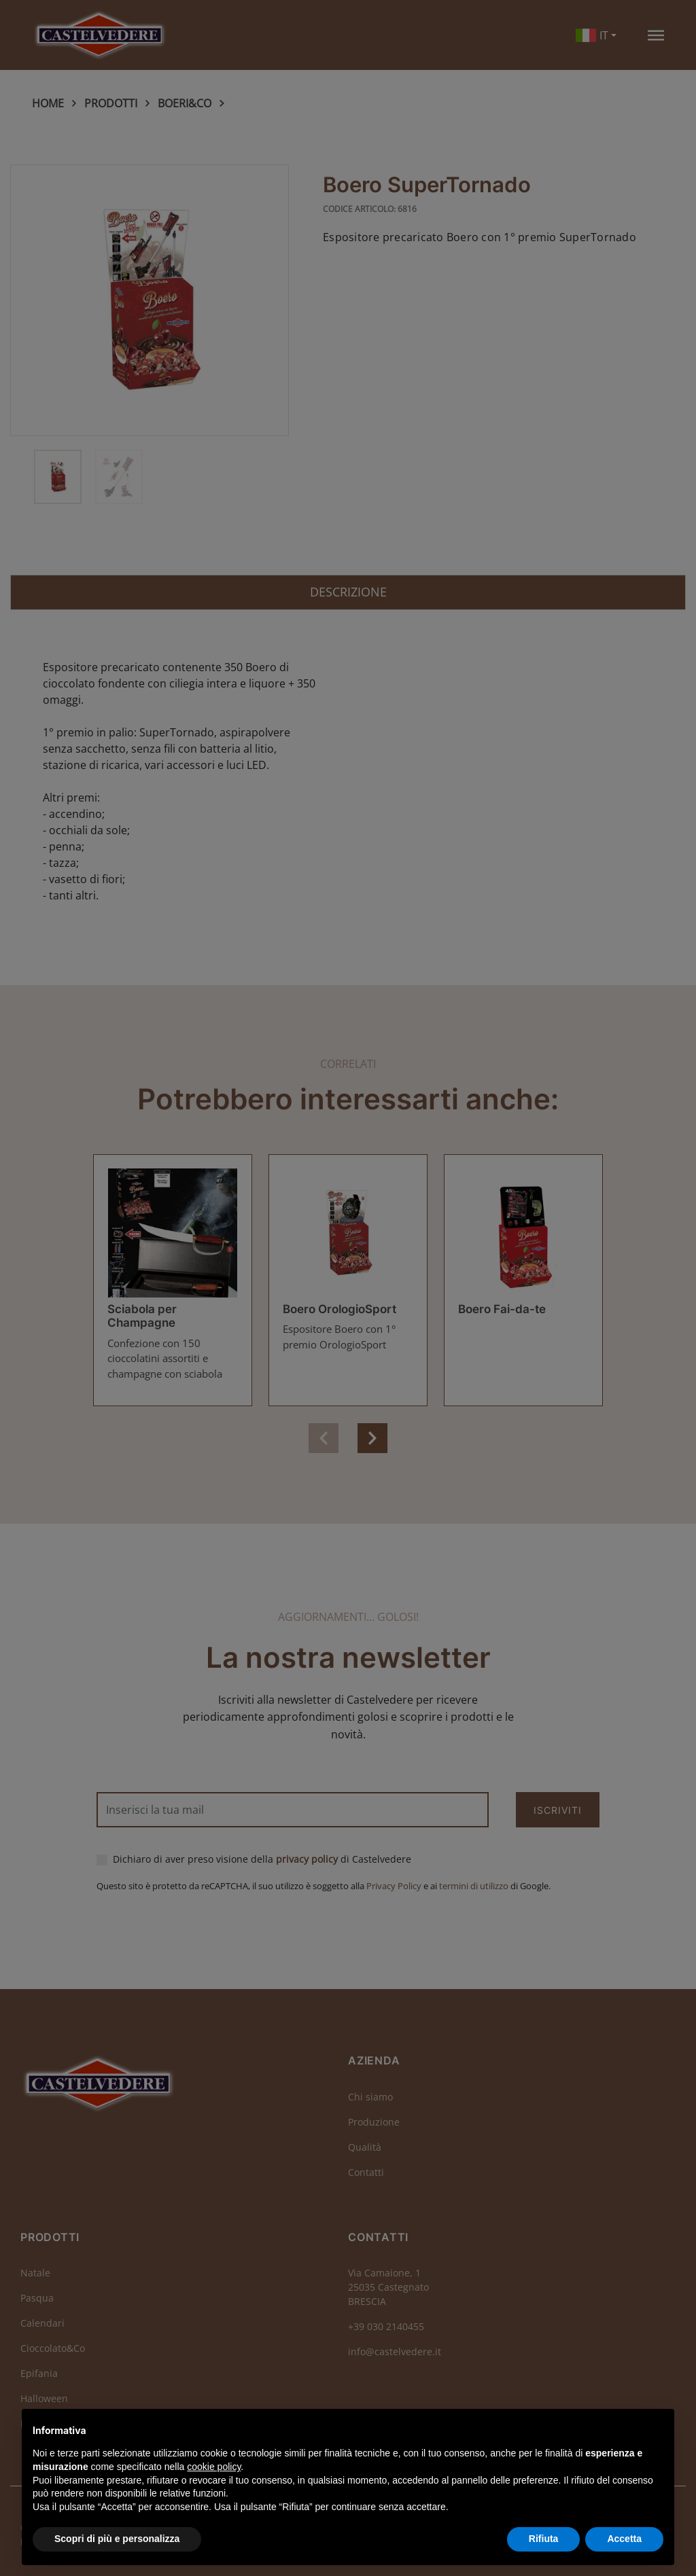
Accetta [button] (624, 2538)
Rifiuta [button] (544, 2538)
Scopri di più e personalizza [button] (116, 2538)
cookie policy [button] (214, 2466)
